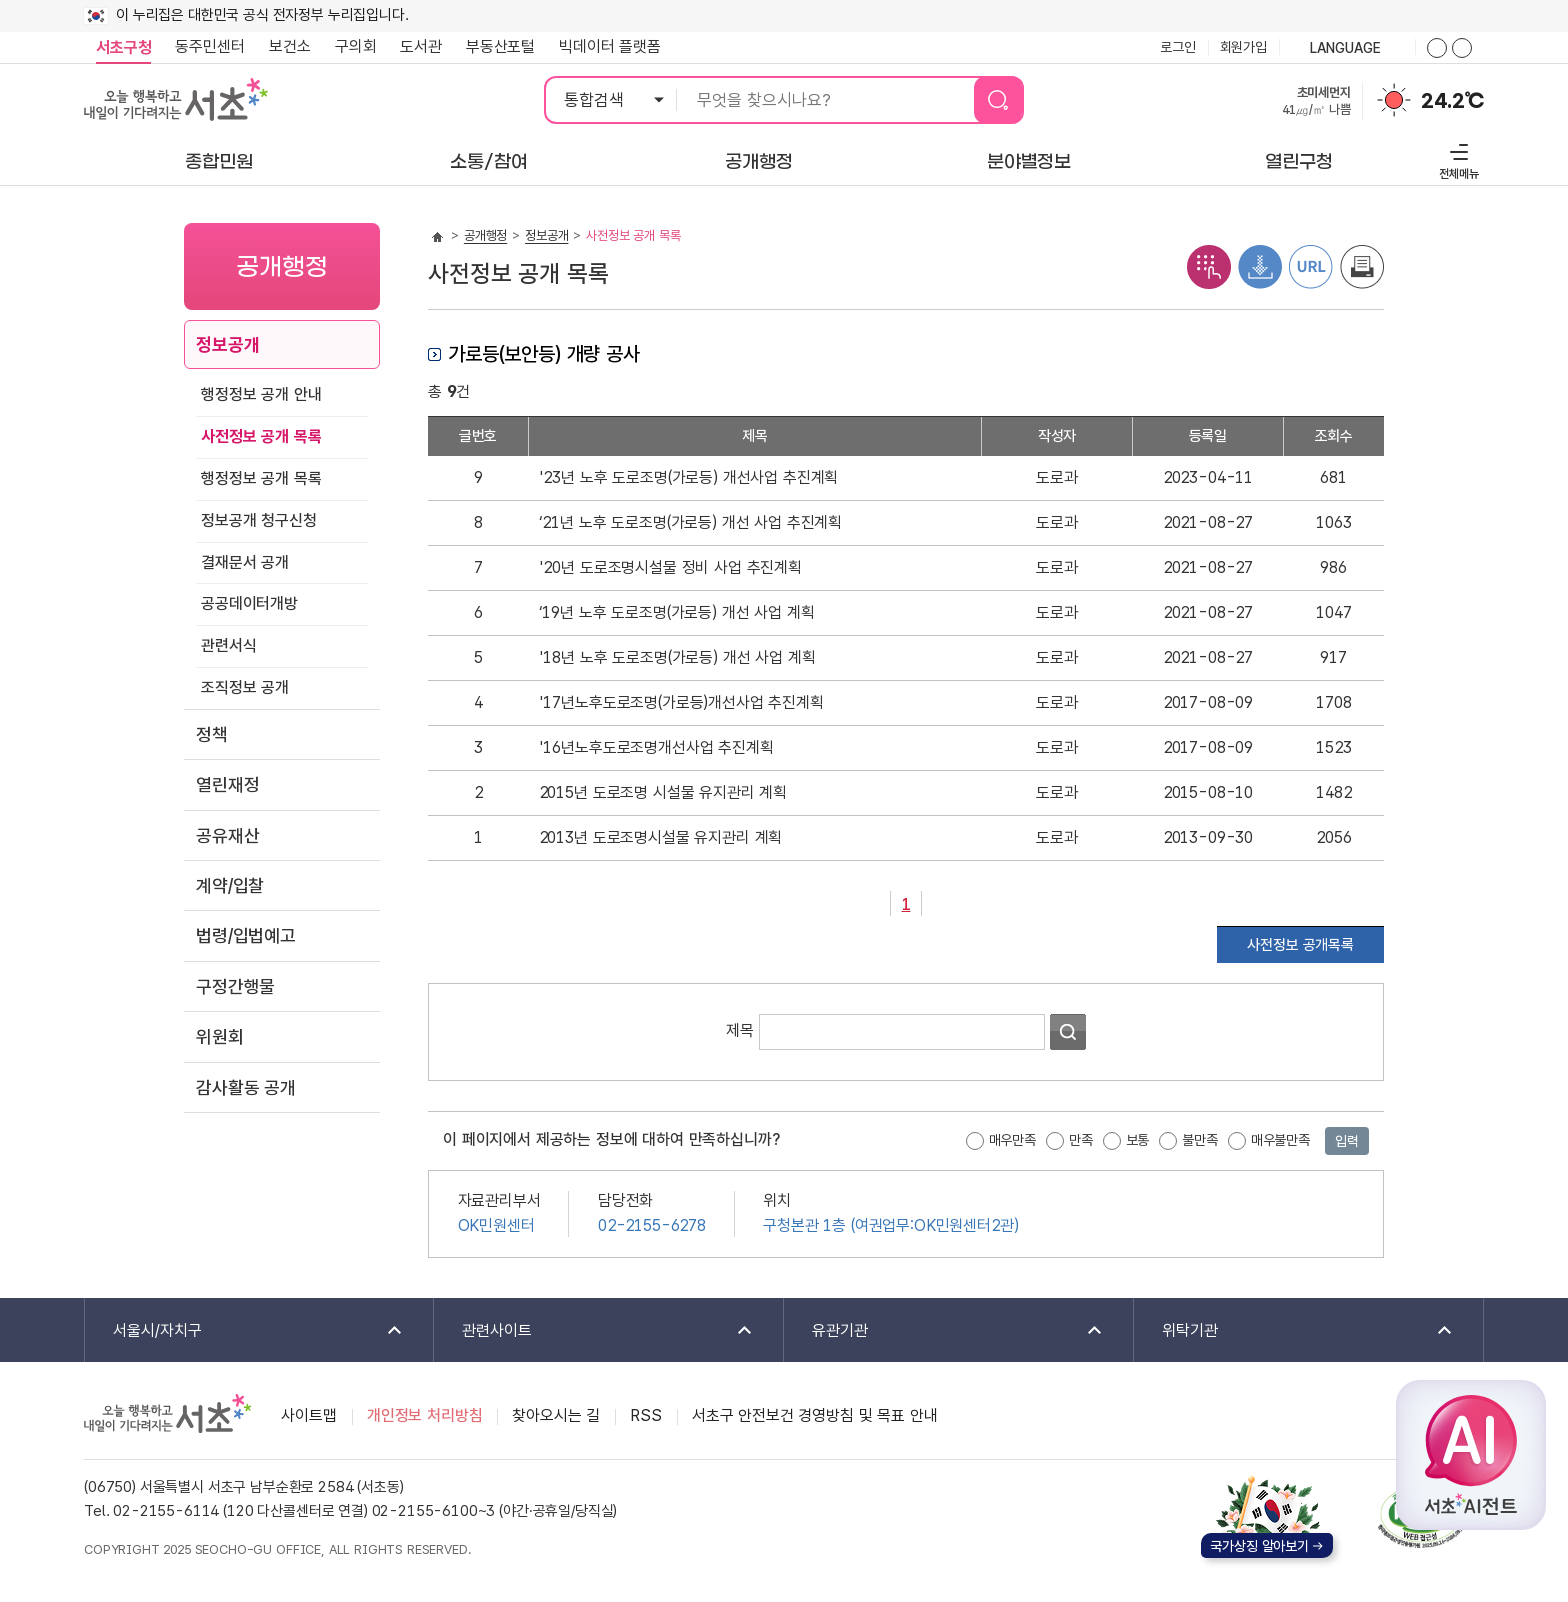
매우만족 (1012, 1140)
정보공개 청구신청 (259, 520)
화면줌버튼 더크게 (1437, 48)
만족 (1081, 1140)
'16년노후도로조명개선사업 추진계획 (656, 747)
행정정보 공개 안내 (261, 394)
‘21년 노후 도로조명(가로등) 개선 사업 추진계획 (691, 522)
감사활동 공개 (246, 1087)
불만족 (1200, 1140)
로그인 (1178, 47)
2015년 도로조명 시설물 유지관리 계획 (663, 792)
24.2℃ (1452, 101)
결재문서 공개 (245, 562)
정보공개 (227, 344)
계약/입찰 (230, 885)
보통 (1138, 1140)
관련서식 (228, 645)
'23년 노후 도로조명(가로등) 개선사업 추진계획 (689, 477)
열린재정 (227, 784)
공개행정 (485, 235)
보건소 (290, 46)
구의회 (356, 46)
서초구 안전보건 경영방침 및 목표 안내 (815, 1415)
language (1347, 49)
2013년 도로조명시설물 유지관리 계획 (661, 837)
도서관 (421, 46)
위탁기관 (1294, 1331)
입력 (1347, 1141)
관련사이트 (594, 1331)
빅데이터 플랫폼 (610, 46)
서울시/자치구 (245, 1331)
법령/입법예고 (246, 935)
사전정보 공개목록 (1300, 945)
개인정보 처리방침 (425, 1415)
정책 (212, 734)
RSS (646, 1415)
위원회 (220, 1036)
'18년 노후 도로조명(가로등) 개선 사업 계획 (677, 657)
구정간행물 (235, 986)
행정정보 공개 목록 (261, 478)
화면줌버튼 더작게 (1462, 48)
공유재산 (227, 835)
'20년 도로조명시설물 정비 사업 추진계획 (670, 567)
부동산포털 (500, 46)
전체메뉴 (1456, 158)
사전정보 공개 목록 (261, 436)
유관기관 (944, 1331)
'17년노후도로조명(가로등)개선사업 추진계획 (681, 702)
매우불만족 (1280, 1140)
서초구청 (123, 47)
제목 (740, 1030)
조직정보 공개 (245, 687)
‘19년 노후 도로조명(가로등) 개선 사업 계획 (677, 612)
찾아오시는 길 (556, 1415)
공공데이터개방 (249, 603)
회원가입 (1243, 47)
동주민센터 (204, 47)
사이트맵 (308, 1415)
